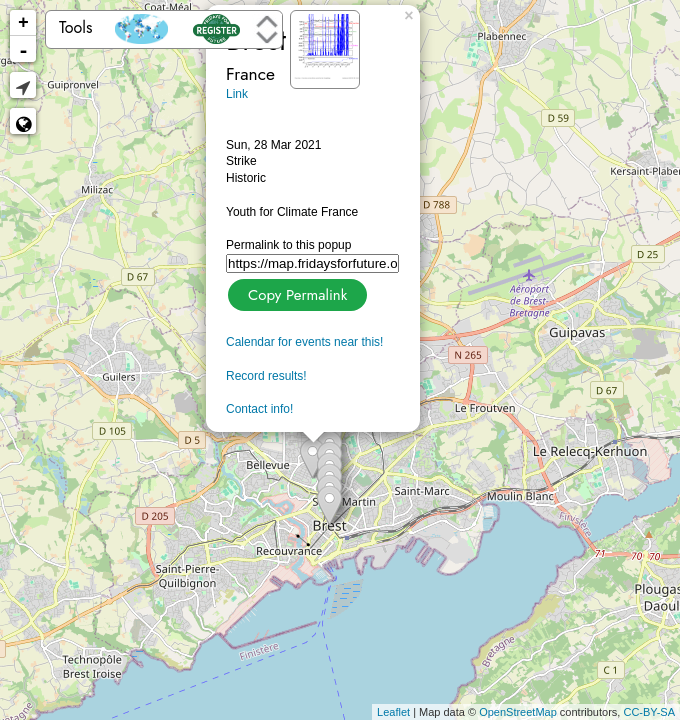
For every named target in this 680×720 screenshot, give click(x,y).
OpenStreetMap (518, 712)
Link (237, 94)
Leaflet (393, 712)
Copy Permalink (295, 292)
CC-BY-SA (649, 712)
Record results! (266, 376)
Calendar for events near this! (304, 342)
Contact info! (259, 409)
